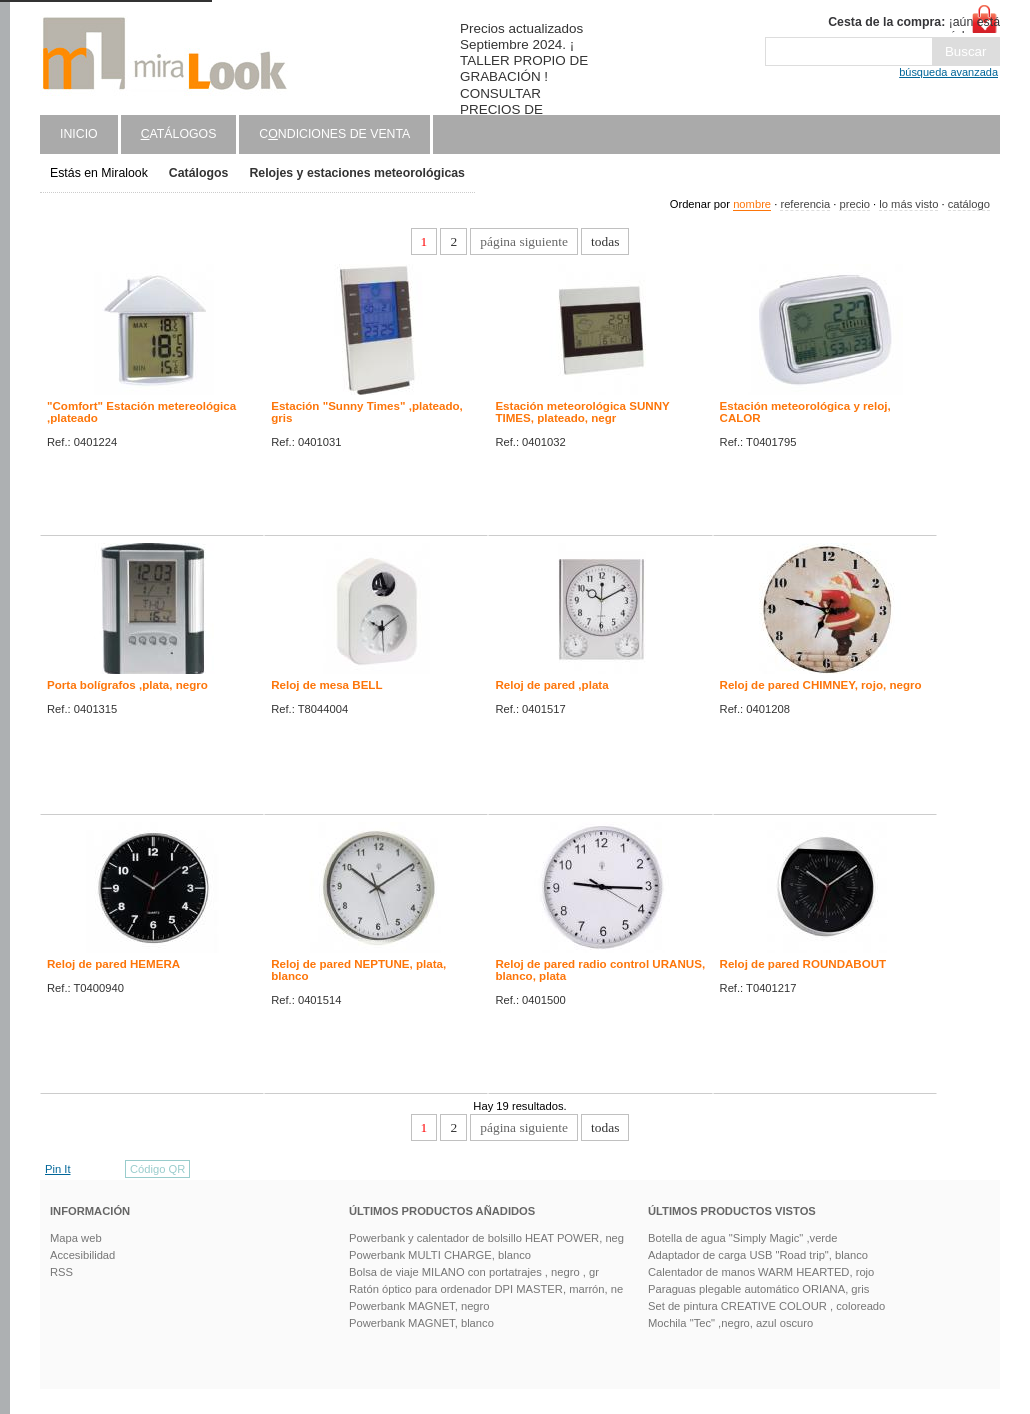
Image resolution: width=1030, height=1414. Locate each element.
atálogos (179, 134)
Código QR (157, 1169)
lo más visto (908, 204)
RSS (61, 1272)
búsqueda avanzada (948, 72)
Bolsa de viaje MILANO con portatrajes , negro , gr (474, 1272)
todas (605, 241)
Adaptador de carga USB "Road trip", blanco (758, 1255)
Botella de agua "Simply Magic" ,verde (743, 1238)
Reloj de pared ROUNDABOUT (803, 964)
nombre (752, 204)
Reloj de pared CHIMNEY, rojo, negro (821, 685)
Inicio (79, 134)
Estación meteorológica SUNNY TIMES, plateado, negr (582, 412)
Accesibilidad (82, 1255)
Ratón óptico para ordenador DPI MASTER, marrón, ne (486, 1289)
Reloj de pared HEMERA (113, 964)
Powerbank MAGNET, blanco (421, 1323)
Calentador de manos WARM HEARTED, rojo (761, 1272)
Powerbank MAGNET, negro (419, 1306)
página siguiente (524, 241)
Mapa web (76, 1238)
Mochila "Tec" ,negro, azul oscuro (730, 1323)
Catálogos (199, 173)
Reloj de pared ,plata (551, 685)
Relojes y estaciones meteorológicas (357, 173)
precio (854, 204)
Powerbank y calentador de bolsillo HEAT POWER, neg (486, 1238)
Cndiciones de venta (334, 134)
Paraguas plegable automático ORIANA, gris (758, 1289)
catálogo (969, 204)
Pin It (58, 1169)
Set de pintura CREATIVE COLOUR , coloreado (766, 1306)
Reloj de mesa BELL (326, 685)
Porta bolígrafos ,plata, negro (127, 685)
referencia (805, 204)
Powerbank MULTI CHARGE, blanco (440, 1255)
